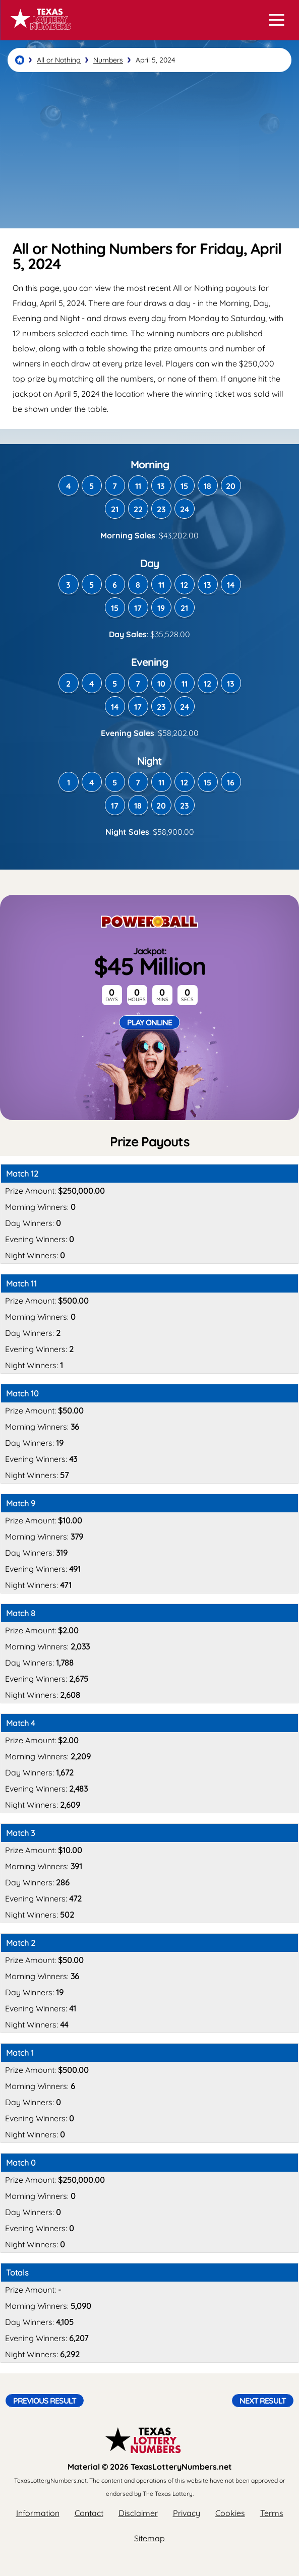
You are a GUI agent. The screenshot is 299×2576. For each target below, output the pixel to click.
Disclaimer (138, 2513)
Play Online (149, 1022)
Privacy (186, 2513)
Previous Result (44, 2401)
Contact (89, 2513)
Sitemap (149, 2538)
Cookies (230, 2513)
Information (37, 2513)
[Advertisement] (149, 150)
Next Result (263, 2401)
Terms (271, 2513)
